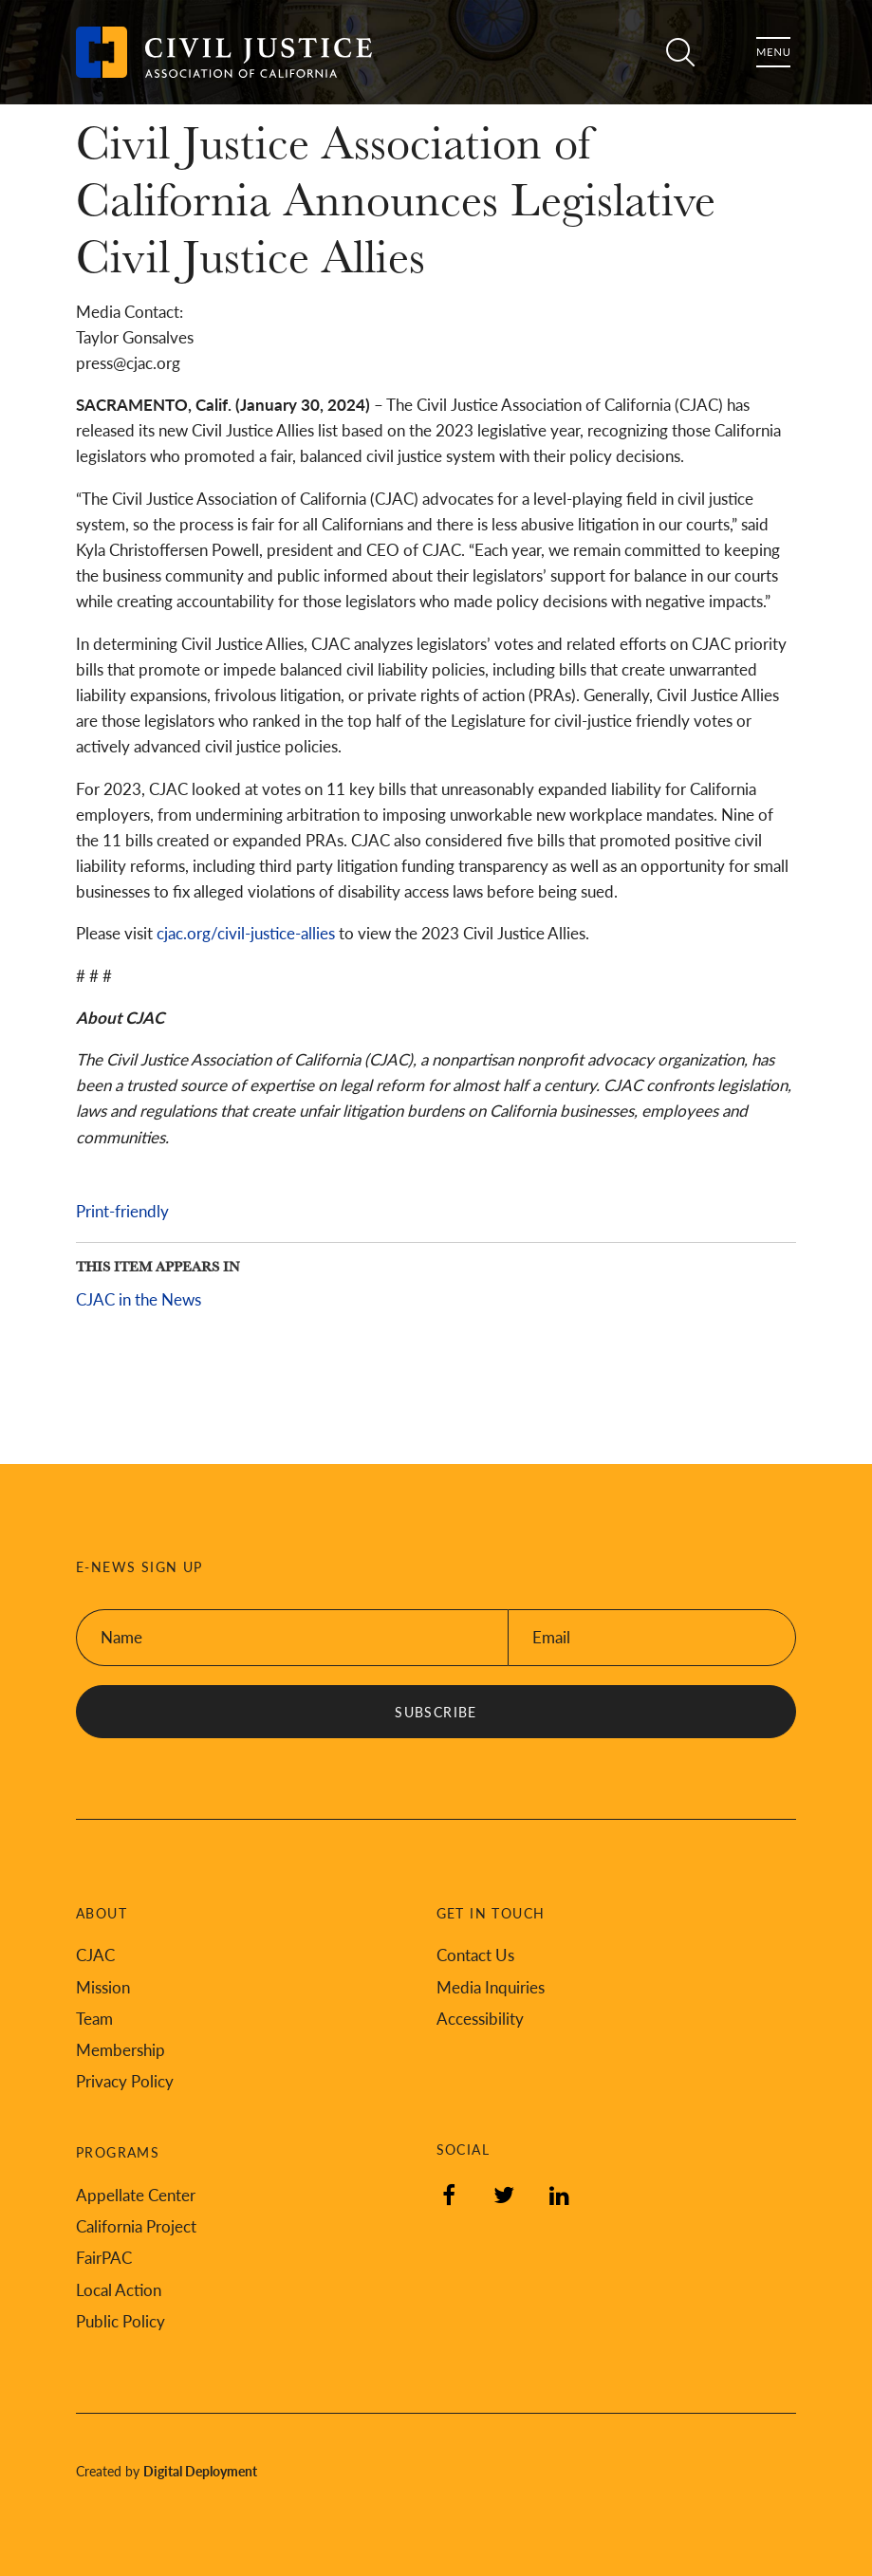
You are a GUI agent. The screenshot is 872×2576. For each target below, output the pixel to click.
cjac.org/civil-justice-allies (246, 932)
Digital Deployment (200, 2470)
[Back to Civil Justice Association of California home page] (224, 52)
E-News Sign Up (139, 1567)
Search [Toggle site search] (680, 52)
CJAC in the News (138, 1299)
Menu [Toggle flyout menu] (773, 52)
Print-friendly (122, 1210)
